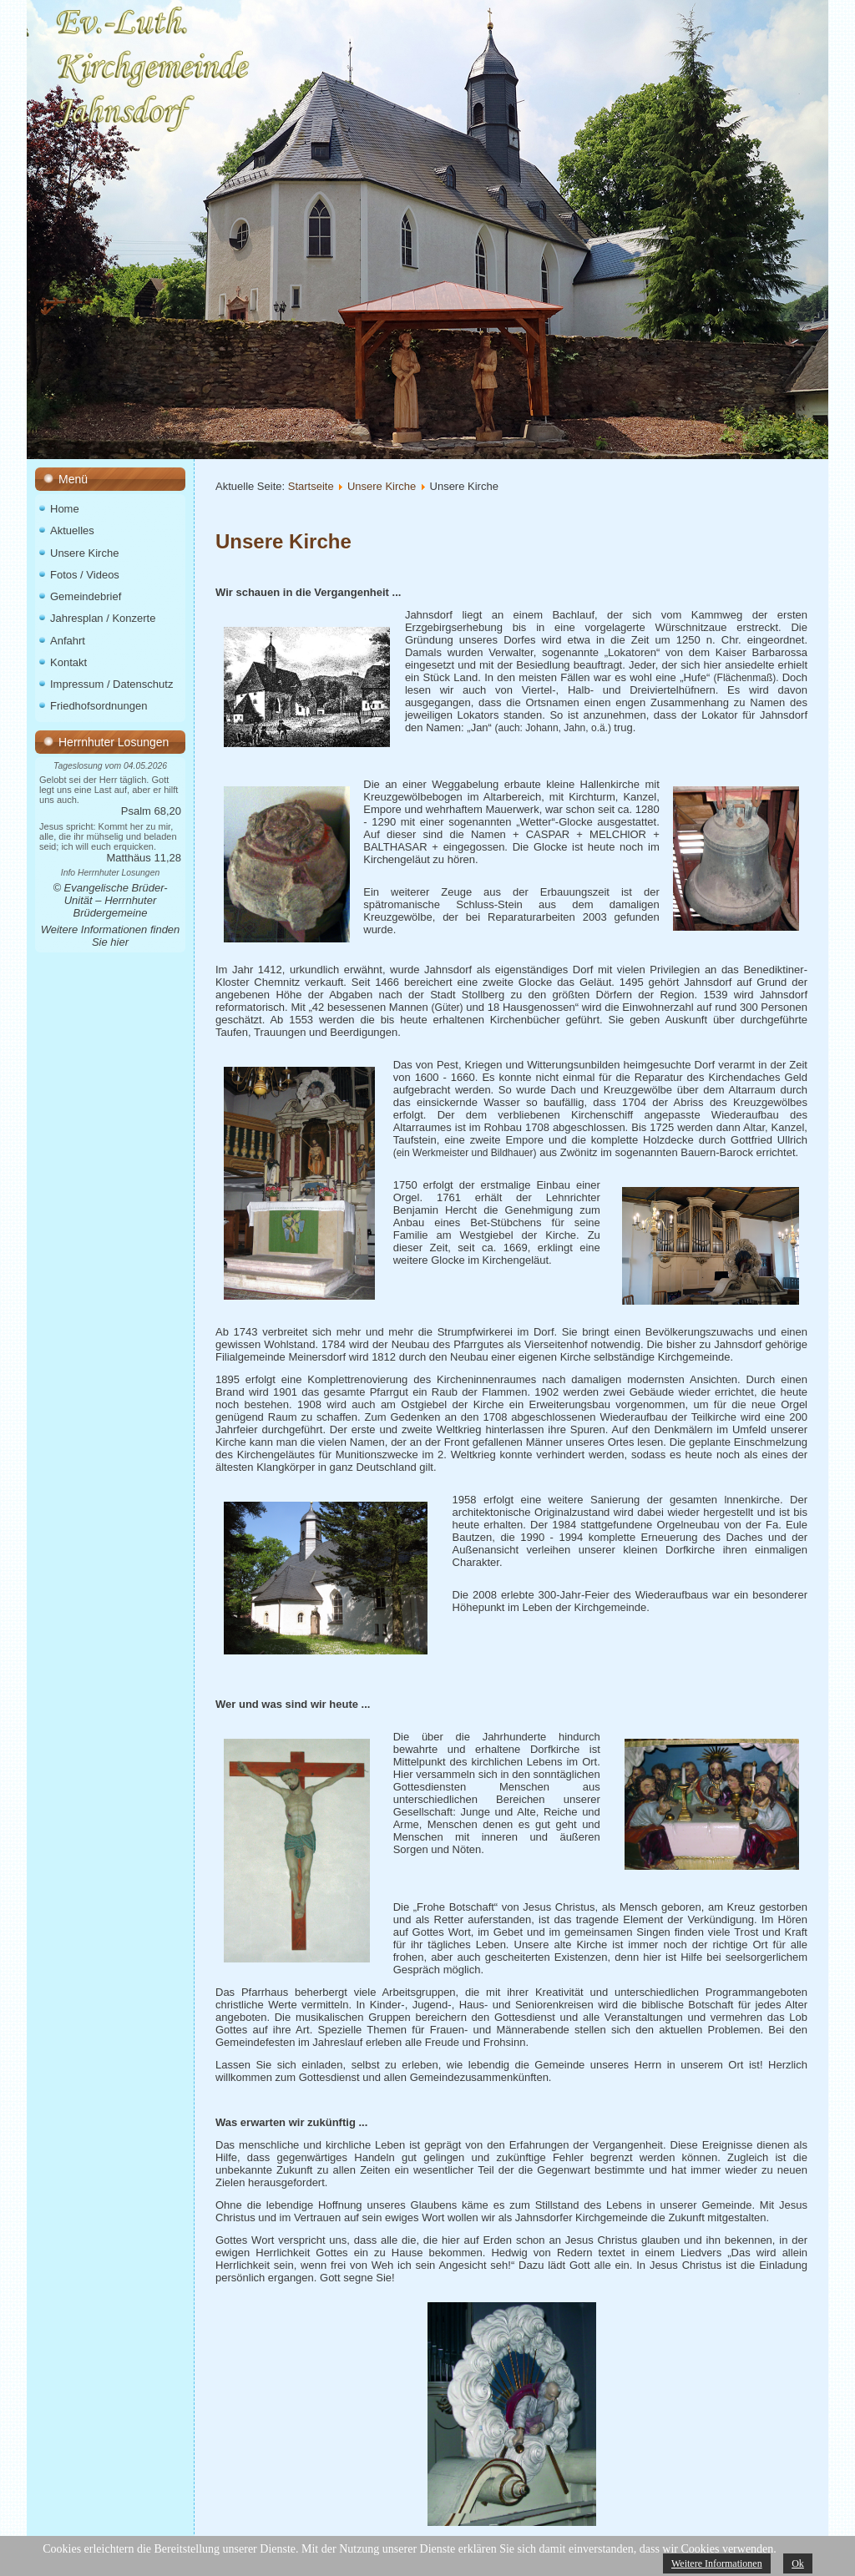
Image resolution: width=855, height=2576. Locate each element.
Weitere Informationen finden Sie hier (110, 935)
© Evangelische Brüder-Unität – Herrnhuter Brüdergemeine (110, 900)
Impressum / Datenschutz (111, 684)
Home (64, 509)
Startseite (311, 486)
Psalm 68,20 (151, 811)
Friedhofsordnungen (98, 706)
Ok (798, 2563)
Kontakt (68, 662)
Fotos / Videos (84, 574)
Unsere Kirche (84, 553)
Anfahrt (67, 640)
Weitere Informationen (716, 2563)
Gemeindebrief (85, 596)
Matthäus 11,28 (143, 857)
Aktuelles (72, 530)
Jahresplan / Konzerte (102, 618)
